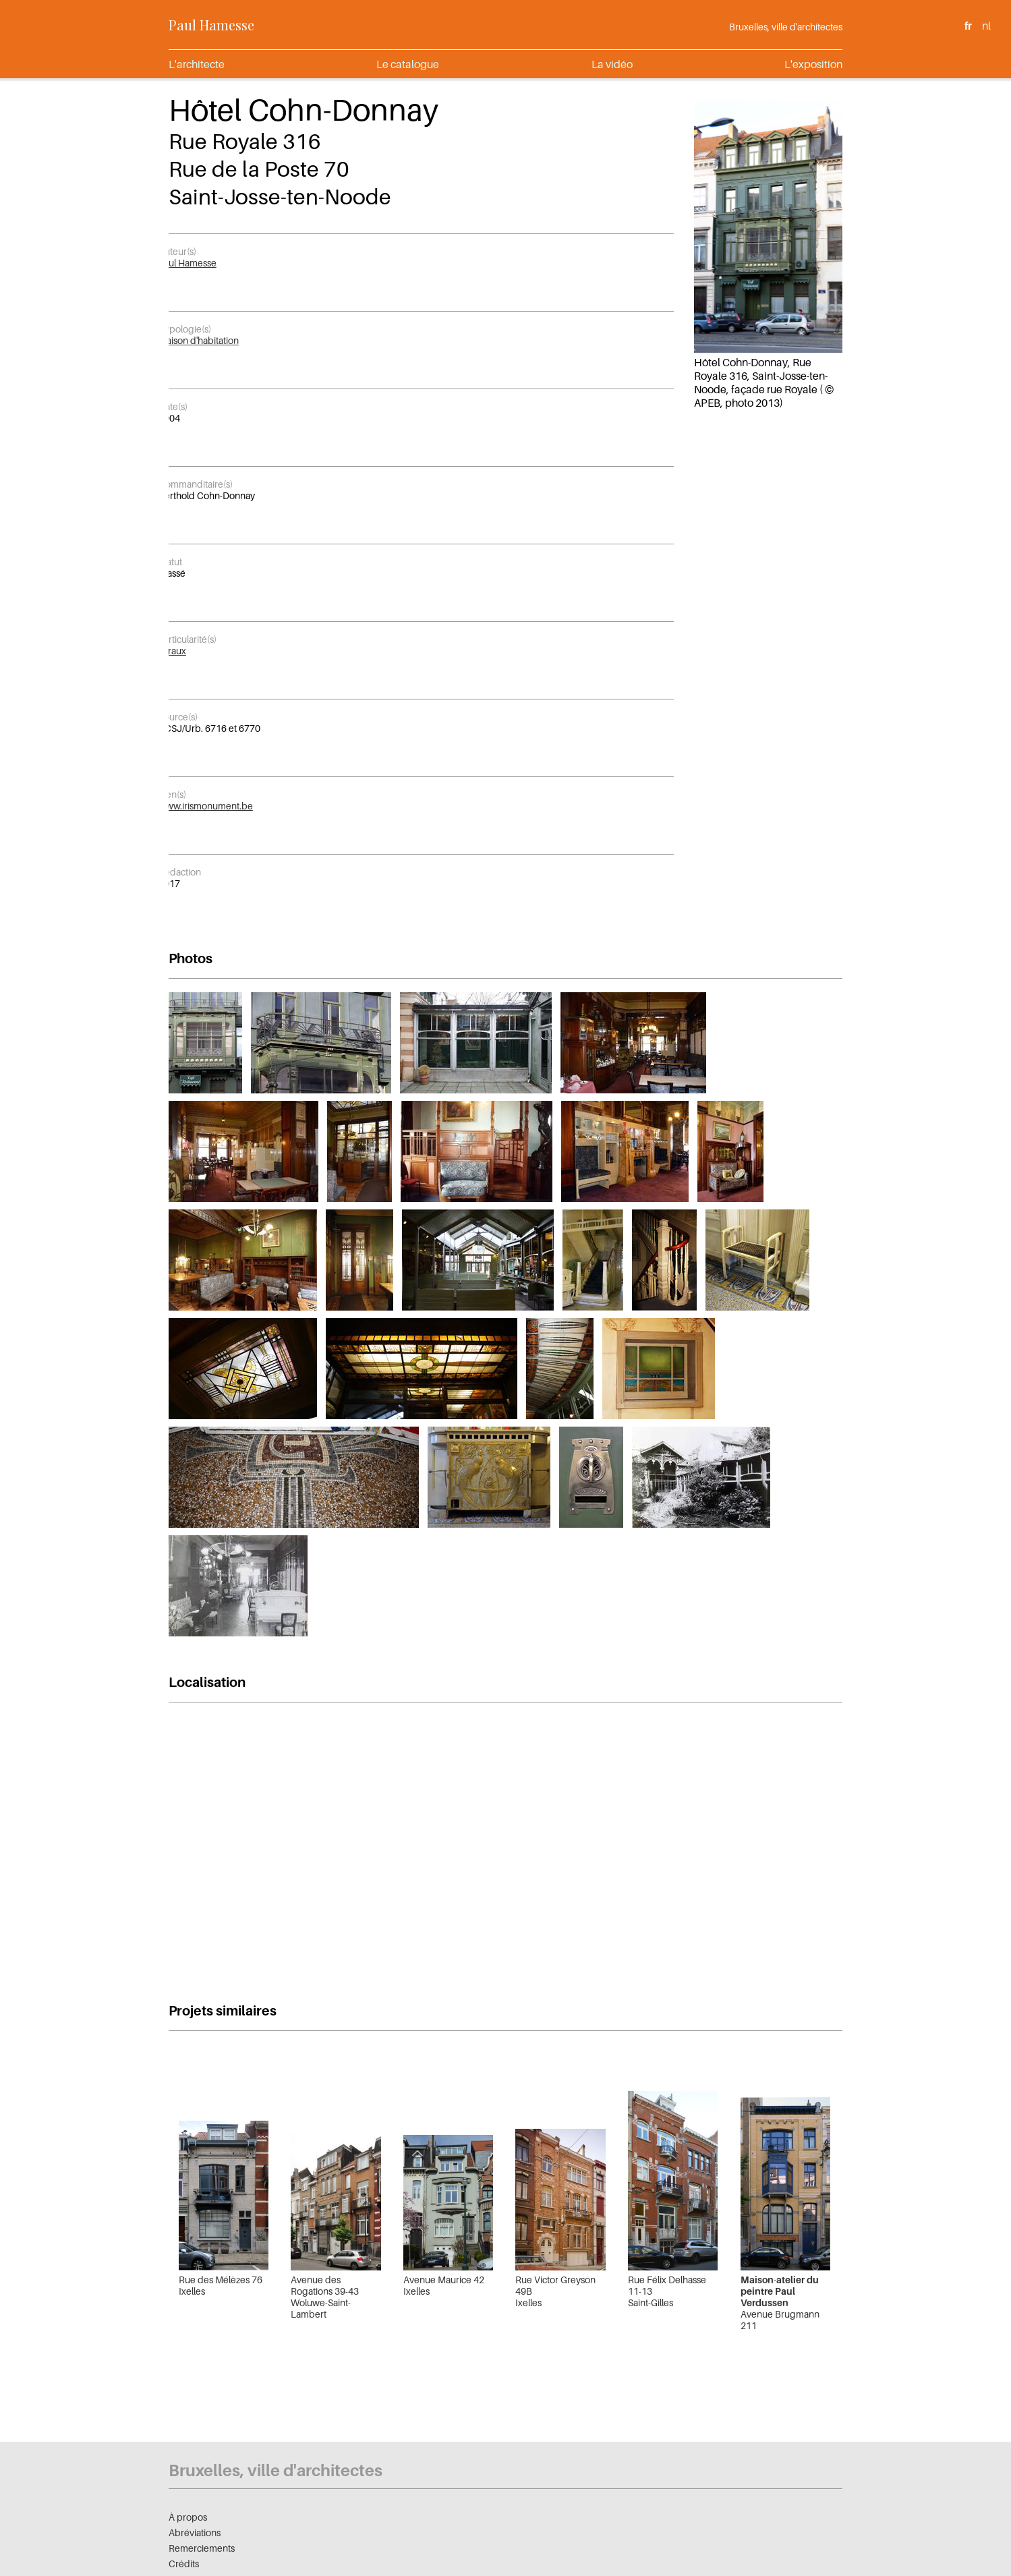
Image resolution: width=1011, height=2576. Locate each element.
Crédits (184, 2563)
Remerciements (202, 2548)
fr (968, 25)
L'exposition (813, 64)
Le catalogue (407, 64)
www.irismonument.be (205, 805)
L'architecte (197, 64)
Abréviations (195, 2532)
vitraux (172, 650)
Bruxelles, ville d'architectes (785, 26)
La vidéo (612, 64)
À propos (188, 2517)
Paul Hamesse (211, 25)
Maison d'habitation (198, 340)
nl (986, 25)
